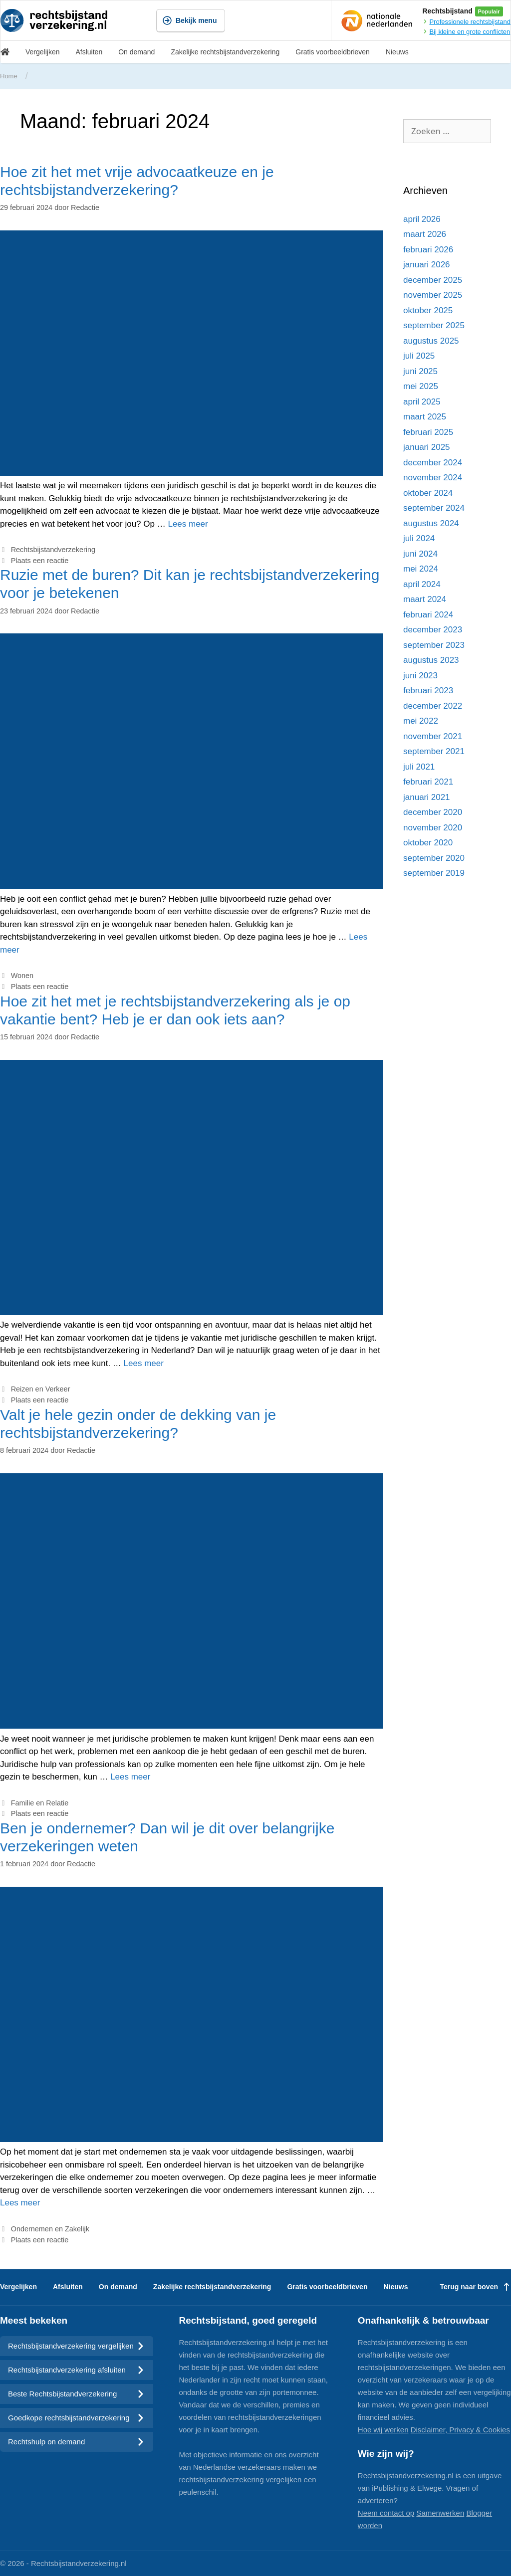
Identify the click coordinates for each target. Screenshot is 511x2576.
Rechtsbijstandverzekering (53, 550)
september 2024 (434, 508)
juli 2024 (419, 538)
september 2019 (434, 873)
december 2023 (432, 629)
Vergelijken (42, 52)
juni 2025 (420, 371)
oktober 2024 (428, 493)
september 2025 (434, 325)
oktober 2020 (428, 842)
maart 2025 (424, 416)
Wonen (22, 976)
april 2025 (422, 401)
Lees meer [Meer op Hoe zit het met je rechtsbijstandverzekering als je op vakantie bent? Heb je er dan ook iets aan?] (144, 1363)
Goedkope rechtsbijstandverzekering (76, 2417)
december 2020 (432, 812)
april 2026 (422, 219)
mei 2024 (420, 569)
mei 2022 (420, 721)
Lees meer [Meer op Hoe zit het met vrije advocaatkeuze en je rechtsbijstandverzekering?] (188, 524)
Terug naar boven (475, 2286)
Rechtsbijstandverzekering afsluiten (76, 2370)
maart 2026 (424, 234)
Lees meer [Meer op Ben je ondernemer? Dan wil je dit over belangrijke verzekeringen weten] (20, 2202)
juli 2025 (419, 356)
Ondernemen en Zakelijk (50, 2229)
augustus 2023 (431, 660)
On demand (136, 52)
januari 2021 (426, 797)
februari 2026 (428, 249)
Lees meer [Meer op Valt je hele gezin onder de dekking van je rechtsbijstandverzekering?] (130, 1777)
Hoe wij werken (383, 2429)
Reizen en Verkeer (40, 1389)
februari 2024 (428, 614)
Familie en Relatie (40, 1803)
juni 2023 (420, 675)
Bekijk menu (190, 20)
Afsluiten (89, 52)
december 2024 (432, 462)
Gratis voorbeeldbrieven (332, 52)
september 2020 (434, 858)
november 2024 (432, 477)
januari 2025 (426, 447)
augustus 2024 (431, 523)
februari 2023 (428, 690)
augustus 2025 (431, 341)
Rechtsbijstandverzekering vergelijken (76, 2346)
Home (8, 76)
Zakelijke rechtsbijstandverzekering (225, 52)
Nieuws (397, 52)
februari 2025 (428, 432)
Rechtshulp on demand (76, 2441)
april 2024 (422, 584)
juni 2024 (420, 554)
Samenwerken (440, 2513)
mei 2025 (420, 386)
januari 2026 (426, 264)
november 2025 (432, 295)
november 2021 (432, 736)
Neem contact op (386, 2513)
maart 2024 (424, 599)
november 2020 (432, 827)
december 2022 (432, 706)
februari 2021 (428, 782)
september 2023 (434, 645)
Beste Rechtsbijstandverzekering (76, 2393)
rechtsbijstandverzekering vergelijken (240, 2479)
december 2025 (432, 280)
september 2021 (434, 751)
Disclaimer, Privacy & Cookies (460, 2429)
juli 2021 (419, 767)
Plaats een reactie (40, 561)
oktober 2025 (428, 310)
